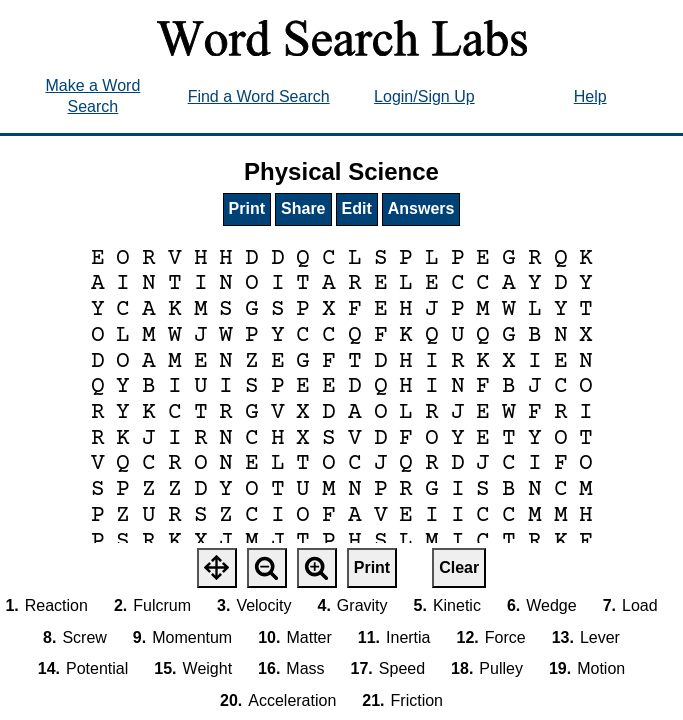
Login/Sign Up (424, 96)
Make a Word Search (92, 96)
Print (247, 208)
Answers (421, 208)
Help (590, 96)
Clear (459, 567)
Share (303, 208)
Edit (357, 208)
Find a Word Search (259, 96)
